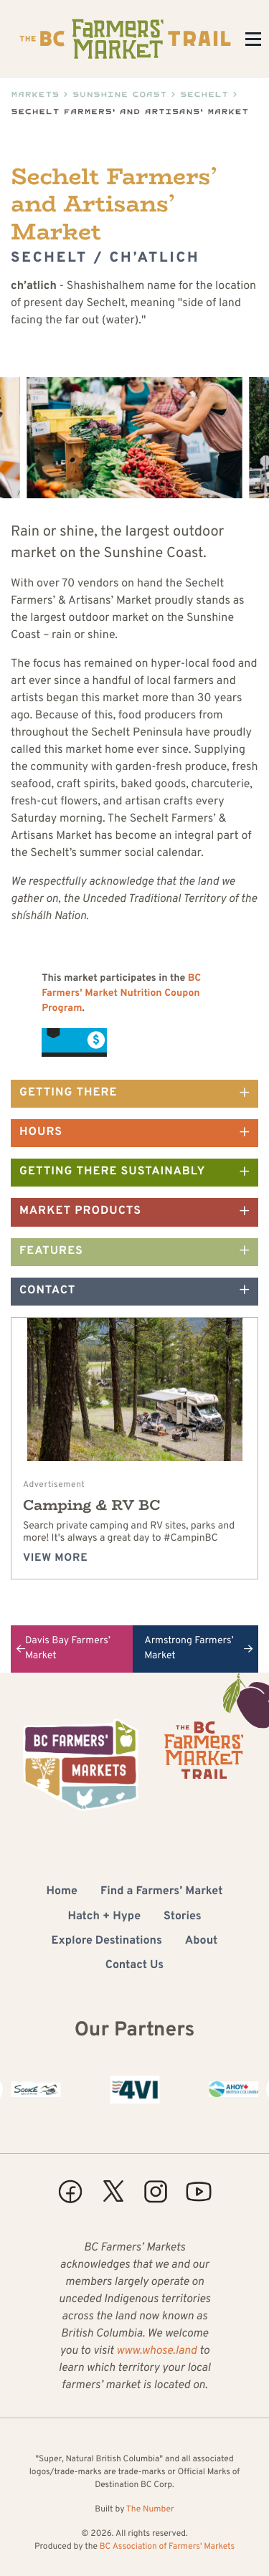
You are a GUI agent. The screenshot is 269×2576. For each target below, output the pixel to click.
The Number (150, 2509)
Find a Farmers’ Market (161, 1892)
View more (55, 1558)
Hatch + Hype (104, 1917)
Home (62, 1892)
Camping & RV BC (92, 1505)
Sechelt (204, 94)
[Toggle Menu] (253, 39)
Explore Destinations (107, 1941)
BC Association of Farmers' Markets (167, 2546)
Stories (183, 1917)
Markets (35, 94)
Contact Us (134, 1966)
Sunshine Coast (119, 94)
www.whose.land (156, 2351)
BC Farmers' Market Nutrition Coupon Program (121, 994)
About (201, 1941)
